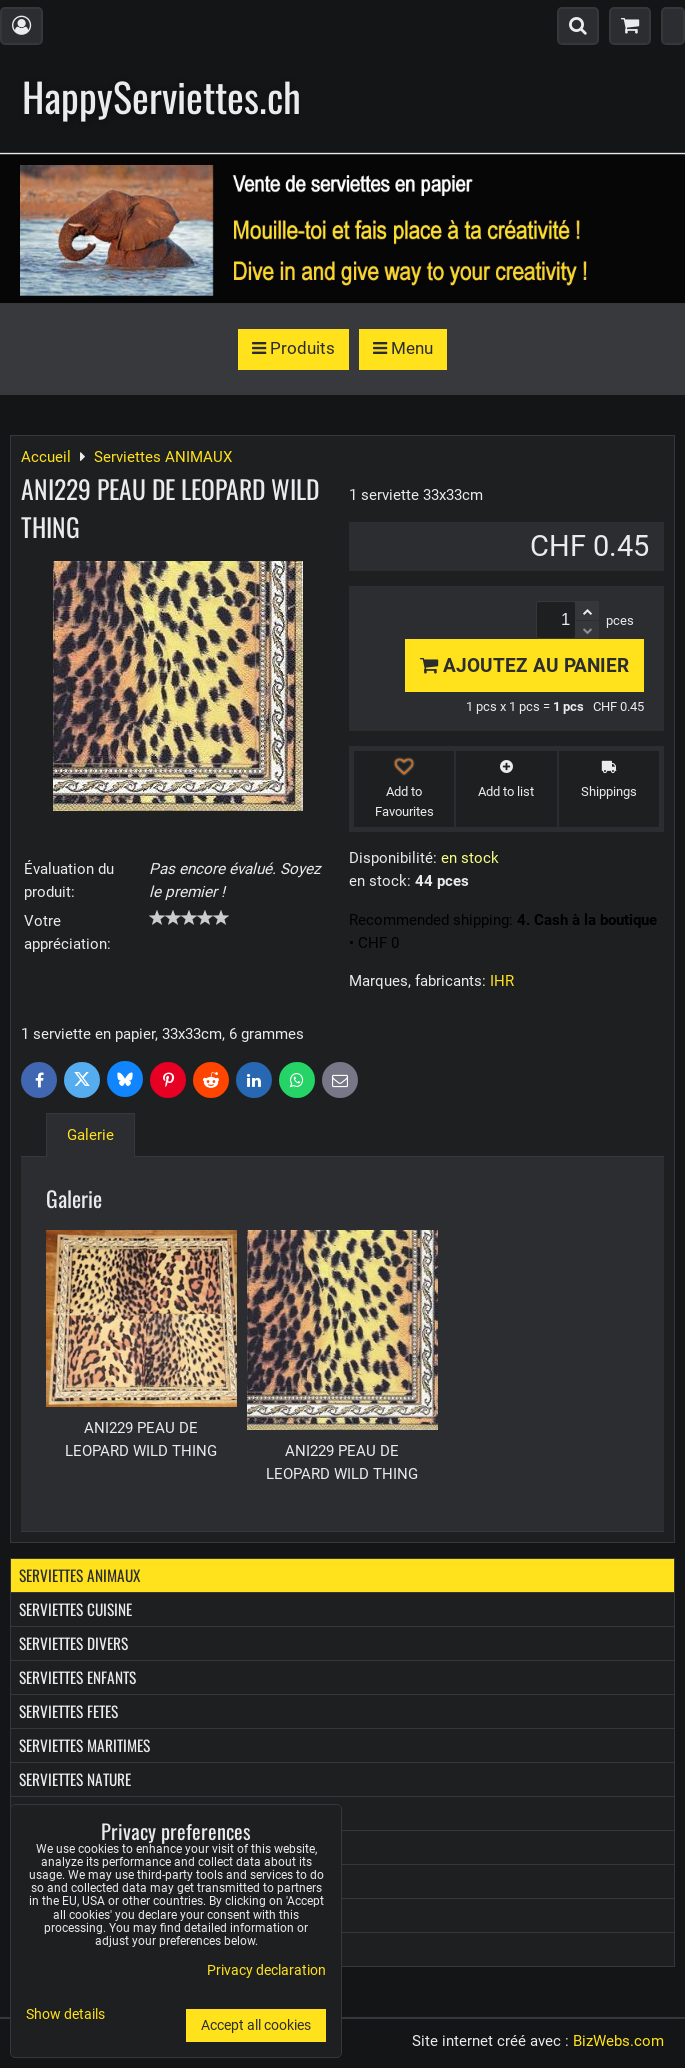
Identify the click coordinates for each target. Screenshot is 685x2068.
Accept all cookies (256, 2025)
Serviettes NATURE (75, 1779)
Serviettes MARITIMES (84, 1745)
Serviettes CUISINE (75, 1609)
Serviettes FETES (68, 1711)
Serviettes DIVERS (73, 1643)
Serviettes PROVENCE (82, 1813)
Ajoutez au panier (524, 665)
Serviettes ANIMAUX (79, 1575)
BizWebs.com (618, 2041)
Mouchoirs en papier (84, 1847)
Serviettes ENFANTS (77, 1677)
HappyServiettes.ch (161, 96)
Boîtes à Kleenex (70, 1881)
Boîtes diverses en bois (92, 1915)
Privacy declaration (266, 1970)
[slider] (189, 918)
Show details (65, 2015)
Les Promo (51, 1949)
